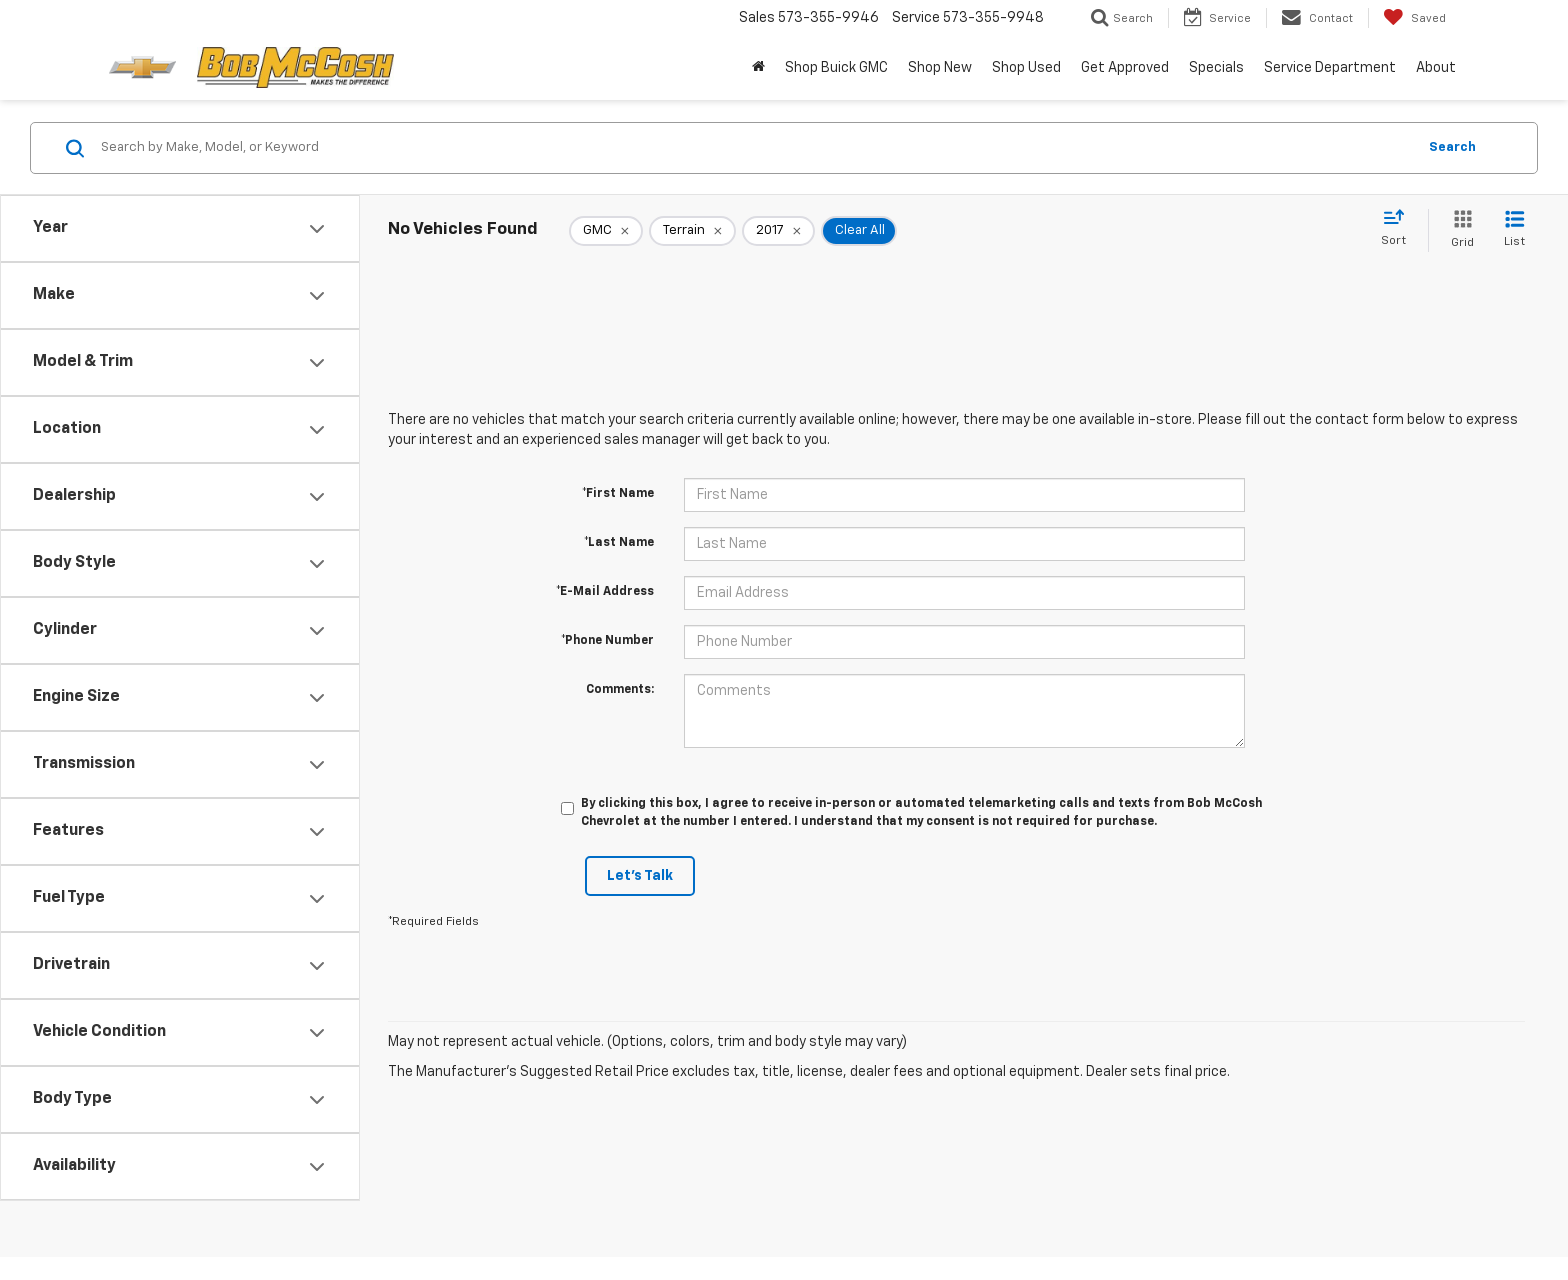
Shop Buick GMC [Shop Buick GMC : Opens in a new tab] (836, 68)
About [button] (1436, 68)
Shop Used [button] (1026, 68)
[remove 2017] (778, 231)
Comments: (620, 690)
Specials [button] (1216, 68)
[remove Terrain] (692, 231)
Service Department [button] (1330, 68)
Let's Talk (640, 876)
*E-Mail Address (605, 592)
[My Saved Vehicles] (1414, 18)
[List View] (1514, 230)
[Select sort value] (1399, 229)
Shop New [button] (940, 68)
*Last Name (619, 543)
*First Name (618, 494)
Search (1452, 147)
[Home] (758, 68)
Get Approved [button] (1125, 68)
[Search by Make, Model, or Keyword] (755, 148)
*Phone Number (607, 641)
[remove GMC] (606, 231)
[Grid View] (1458, 230)
